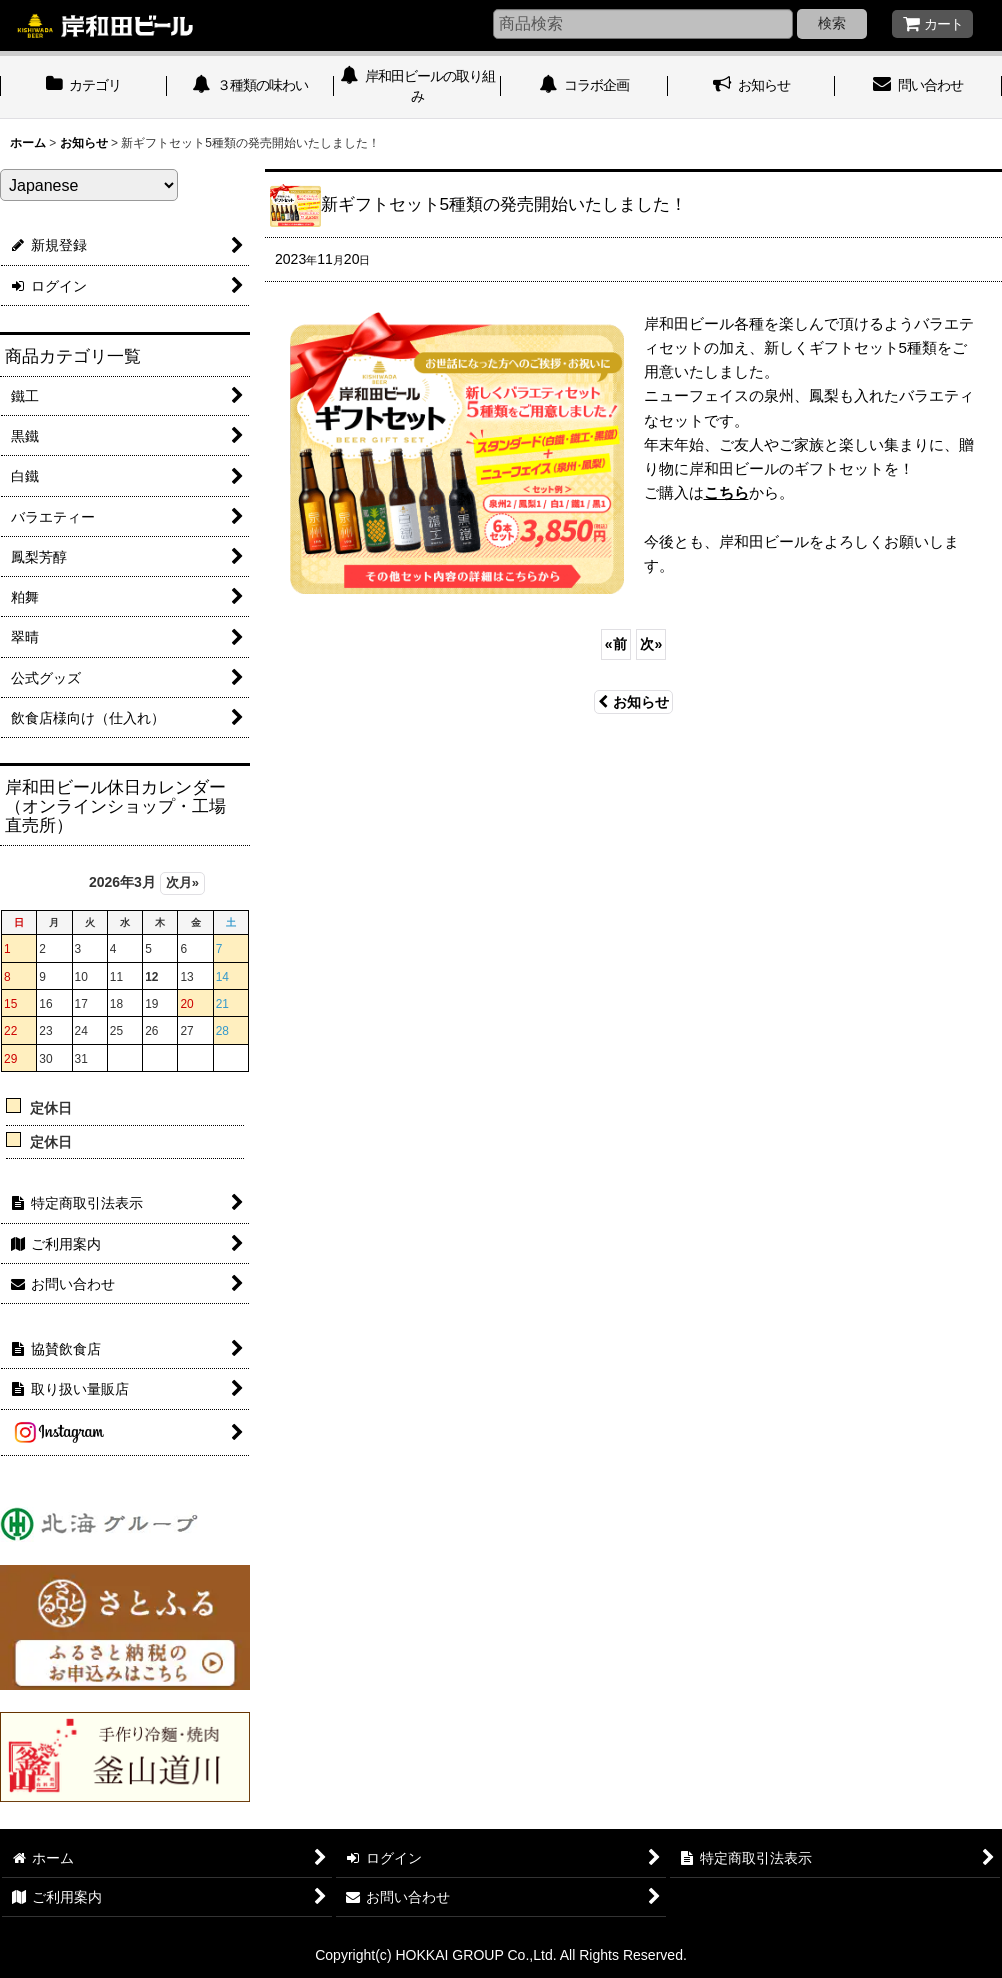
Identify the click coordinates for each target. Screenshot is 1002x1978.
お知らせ (633, 702)
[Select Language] (89, 185)
